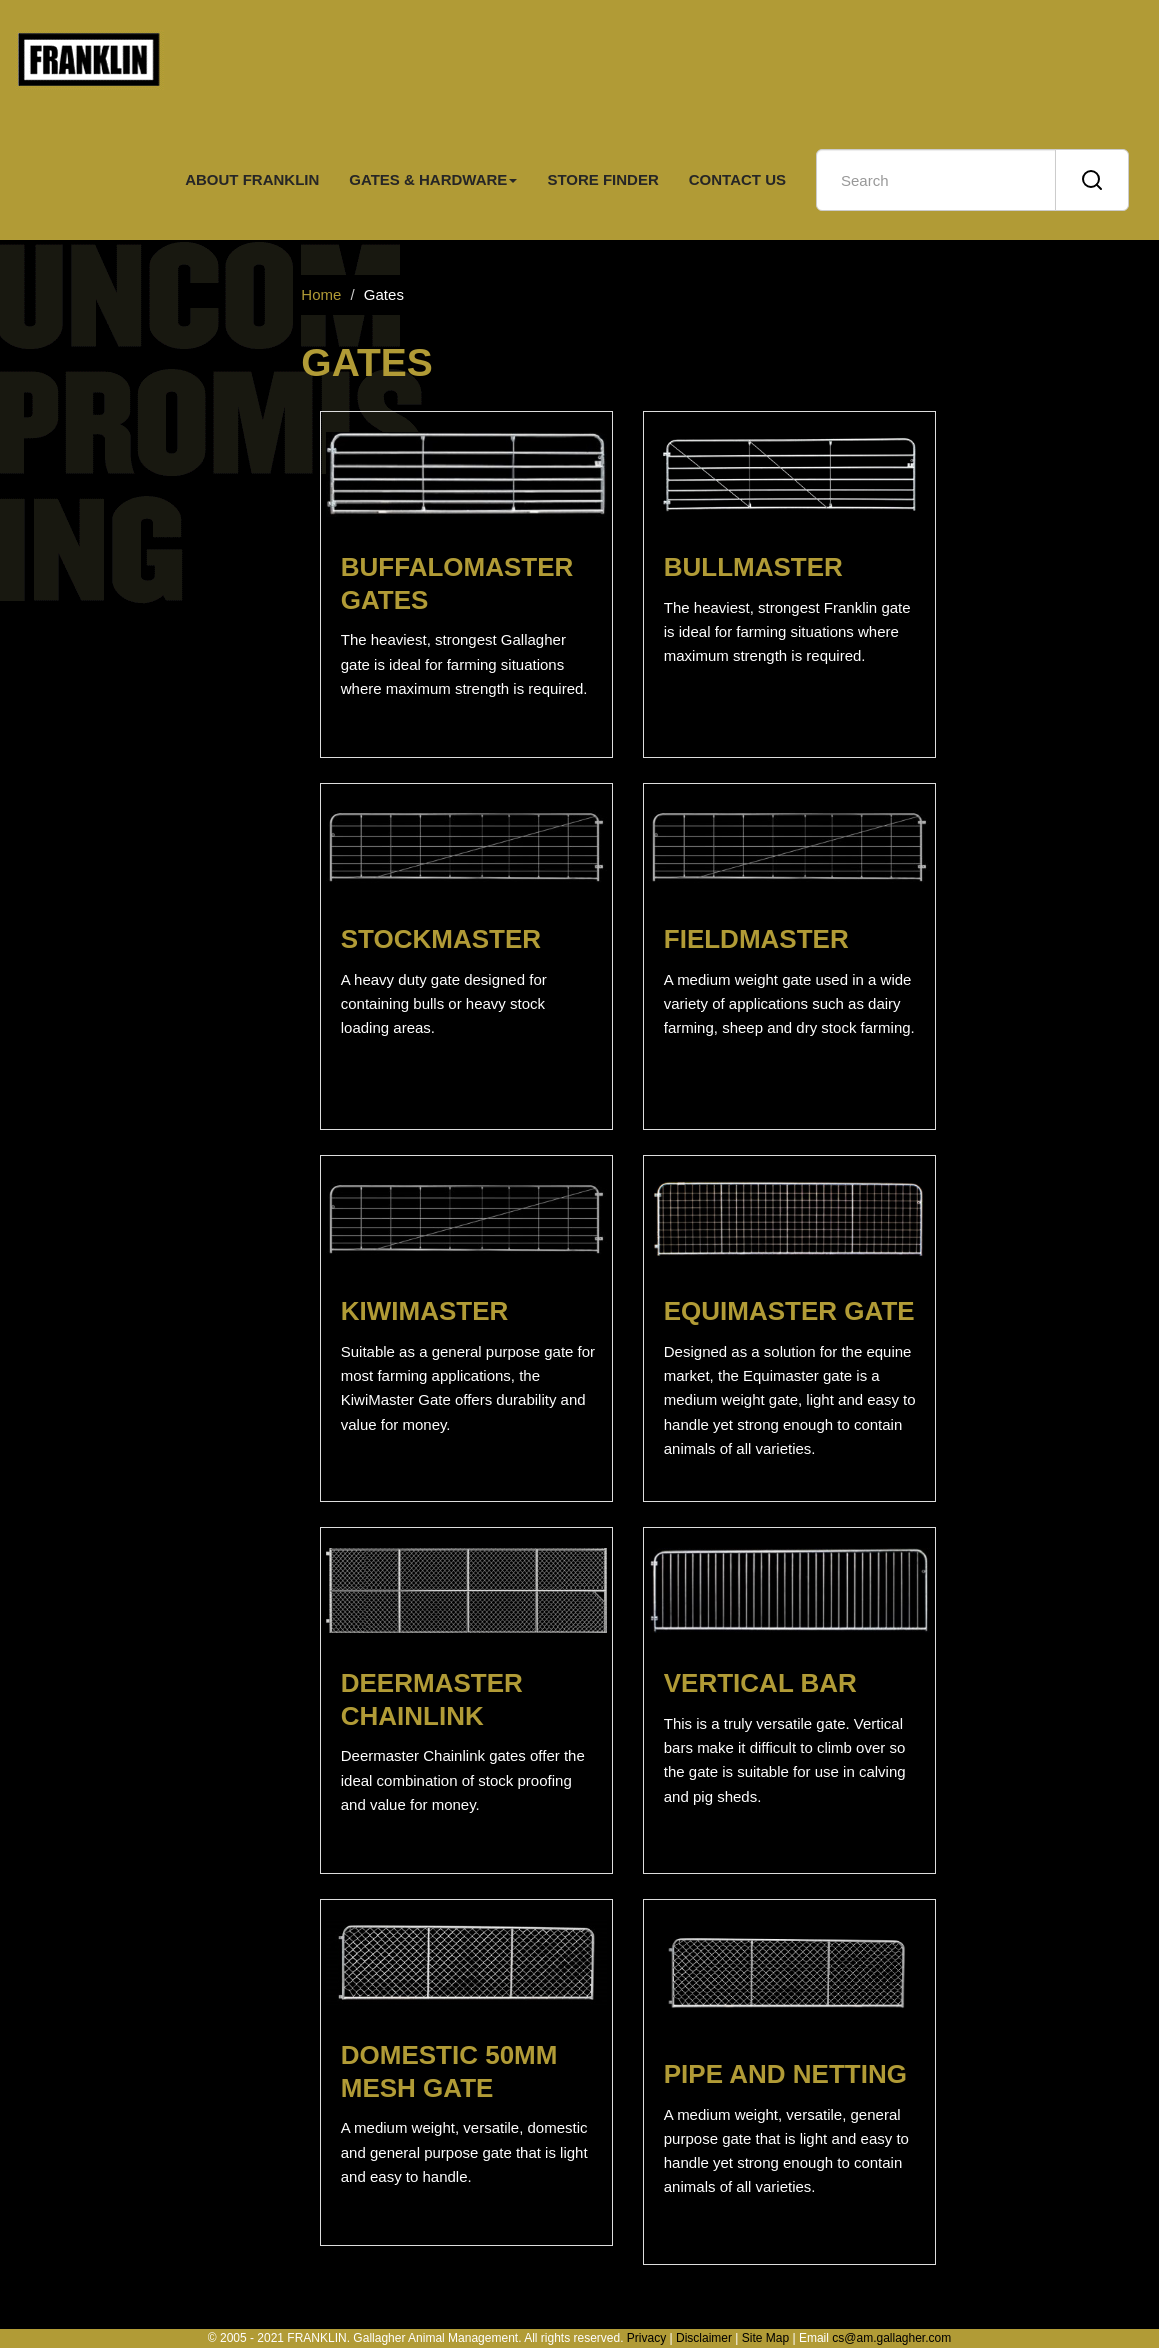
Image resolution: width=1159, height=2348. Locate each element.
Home (321, 294)
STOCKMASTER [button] (441, 939)
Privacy (646, 2338)
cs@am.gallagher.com (891, 2338)
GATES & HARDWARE (433, 179)
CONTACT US (737, 179)
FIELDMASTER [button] (756, 939)
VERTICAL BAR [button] (760, 1683)
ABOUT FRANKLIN (252, 179)
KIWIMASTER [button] (425, 1311)
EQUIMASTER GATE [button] (789, 1311)
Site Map (765, 2338)
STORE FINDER (602, 179)
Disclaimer (704, 2338)
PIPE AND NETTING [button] (785, 2074)
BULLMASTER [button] (753, 567)
